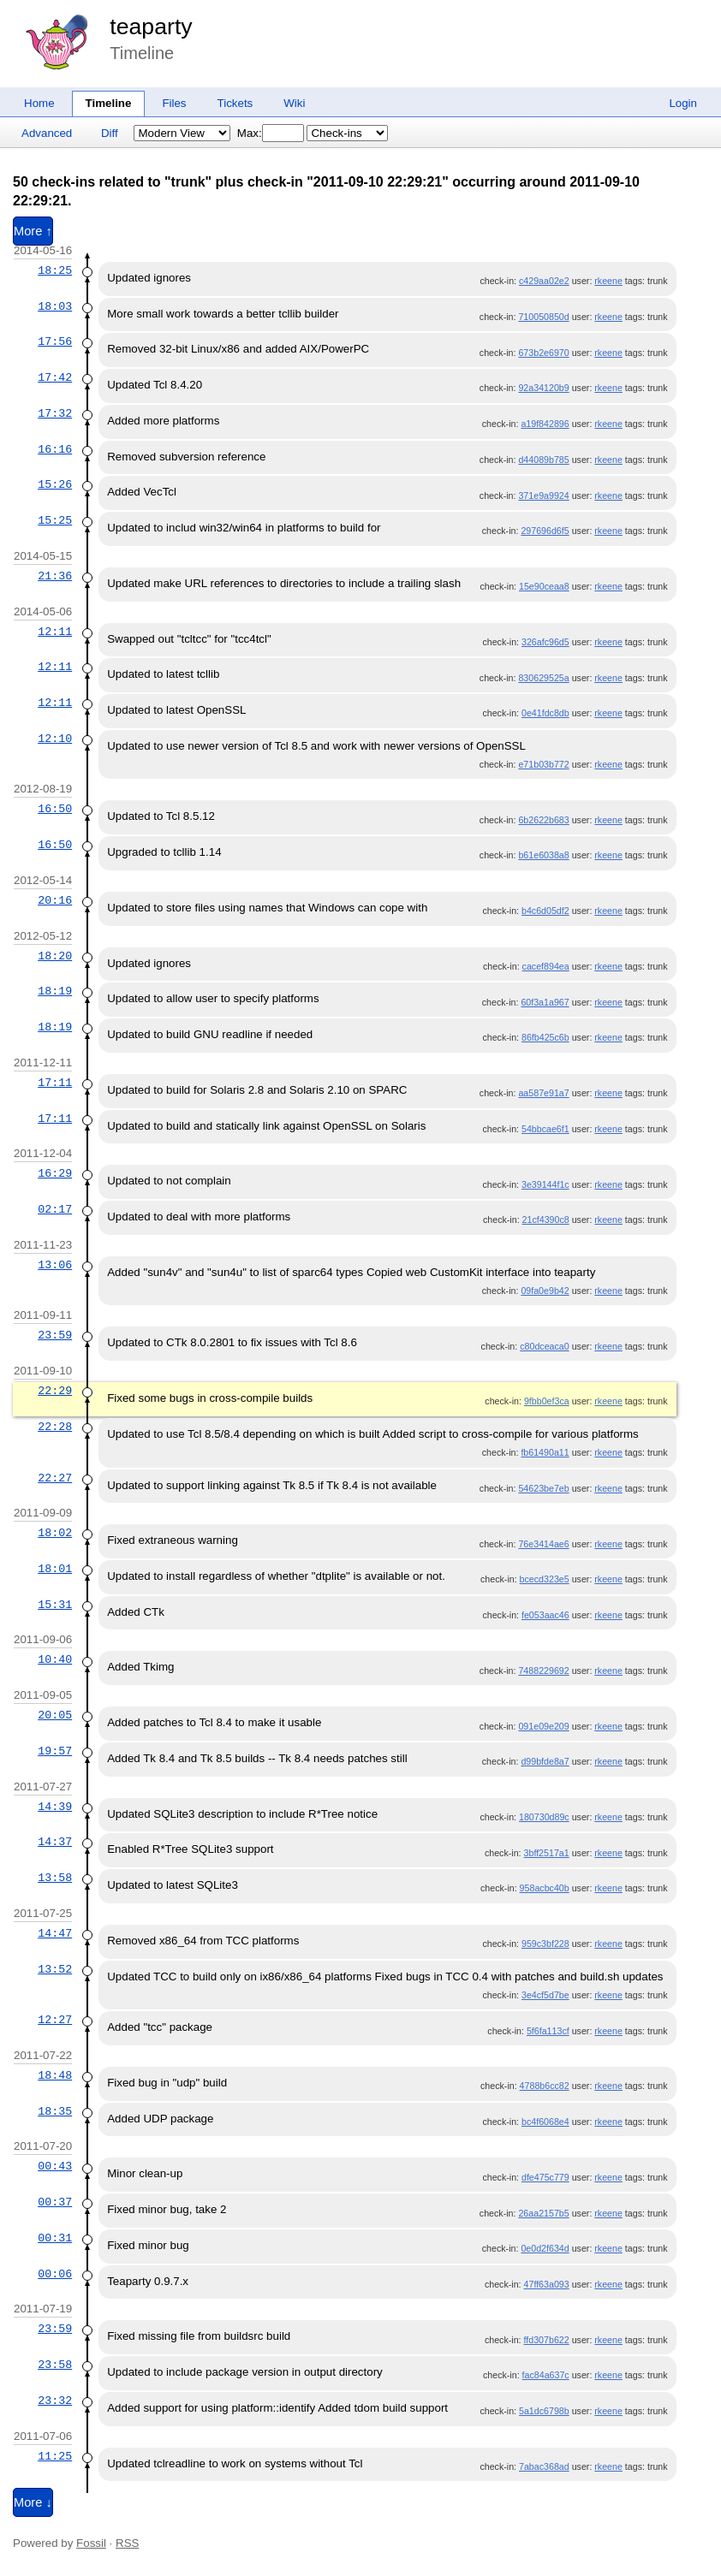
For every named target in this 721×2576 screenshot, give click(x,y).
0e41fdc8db (545, 713)
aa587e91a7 (543, 1093)
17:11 (55, 1082)
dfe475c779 (545, 2177)
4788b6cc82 (544, 2085)
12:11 (55, 631)
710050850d (543, 317)
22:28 (55, 1426)
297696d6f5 (545, 530)
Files (174, 103)
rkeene (608, 281)
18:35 (55, 2111)
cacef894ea (545, 966)
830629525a (543, 678)
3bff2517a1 (546, 1853)
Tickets (235, 103)
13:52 (55, 1969)
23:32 (55, 2400)
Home (39, 103)
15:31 (55, 1604)
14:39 (55, 1806)
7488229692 (543, 1670)
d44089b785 (543, 459)
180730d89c (544, 1817)
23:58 (55, 2364)
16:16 (55, 449)
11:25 (55, 2456)
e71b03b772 (543, 764)
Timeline (109, 103)
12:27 (55, 2019)
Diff (109, 133)
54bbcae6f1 (545, 1129)
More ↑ (33, 231)
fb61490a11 (545, 1452)
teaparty (151, 26)
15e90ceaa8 (544, 586)
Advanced (46, 133)
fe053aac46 (545, 1615)
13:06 (55, 1265)
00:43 (55, 2166)
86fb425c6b (545, 1037)
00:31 (55, 2238)
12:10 (55, 738)
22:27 (55, 1478)
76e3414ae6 (543, 1544)
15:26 (55, 484)
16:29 (55, 1173)
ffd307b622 (546, 2340)
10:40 (55, 1659)
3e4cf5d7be (545, 1995)
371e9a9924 (543, 495)
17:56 (55, 341)
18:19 (55, 991)
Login (683, 103)
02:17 (55, 1209)
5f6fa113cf (548, 2031)
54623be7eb (543, 1488)
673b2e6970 (543, 352)
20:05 (55, 1715)
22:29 (55, 1390)
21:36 (55, 576)
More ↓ (33, 2502)
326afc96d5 (545, 642)
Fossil (91, 2543)
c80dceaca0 (544, 1346)
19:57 (55, 1751)
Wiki (294, 103)
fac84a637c (545, 2375)
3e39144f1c (545, 1184)
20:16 (55, 900)
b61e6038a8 (543, 855)
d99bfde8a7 (545, 1761)
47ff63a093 (546, 2284)
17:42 (55, 377)
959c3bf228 (545, 1943)
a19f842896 (545, 423)
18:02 (55, 1532)
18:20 (55, 956)
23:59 (55, 1335)
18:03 (55, 306)
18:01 (55, 1568)
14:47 (55, 1933)
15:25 (55, 520)
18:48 (55, 2075)
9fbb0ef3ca (546, 1401)
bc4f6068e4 (545, 2121)
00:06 (55, 2274)
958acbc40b (544, 1888)
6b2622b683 (543, 820)
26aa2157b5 (543, 2213)
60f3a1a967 (545, 1002)
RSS (127, 2543)
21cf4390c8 (545, 1219)
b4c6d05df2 (545, 910)
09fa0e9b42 (545, 1290)
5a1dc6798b (544, 2411)
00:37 (55, 2202)
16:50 (55, 808)
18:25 (55, 270)
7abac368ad (544, 2466)
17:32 (55, 413)
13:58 (55, 1877)
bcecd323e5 (544, 1579)
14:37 (55, 1841)
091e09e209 (543, 1726)
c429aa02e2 (544, 281)
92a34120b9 (543, 388)
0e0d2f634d (545, 2248)
